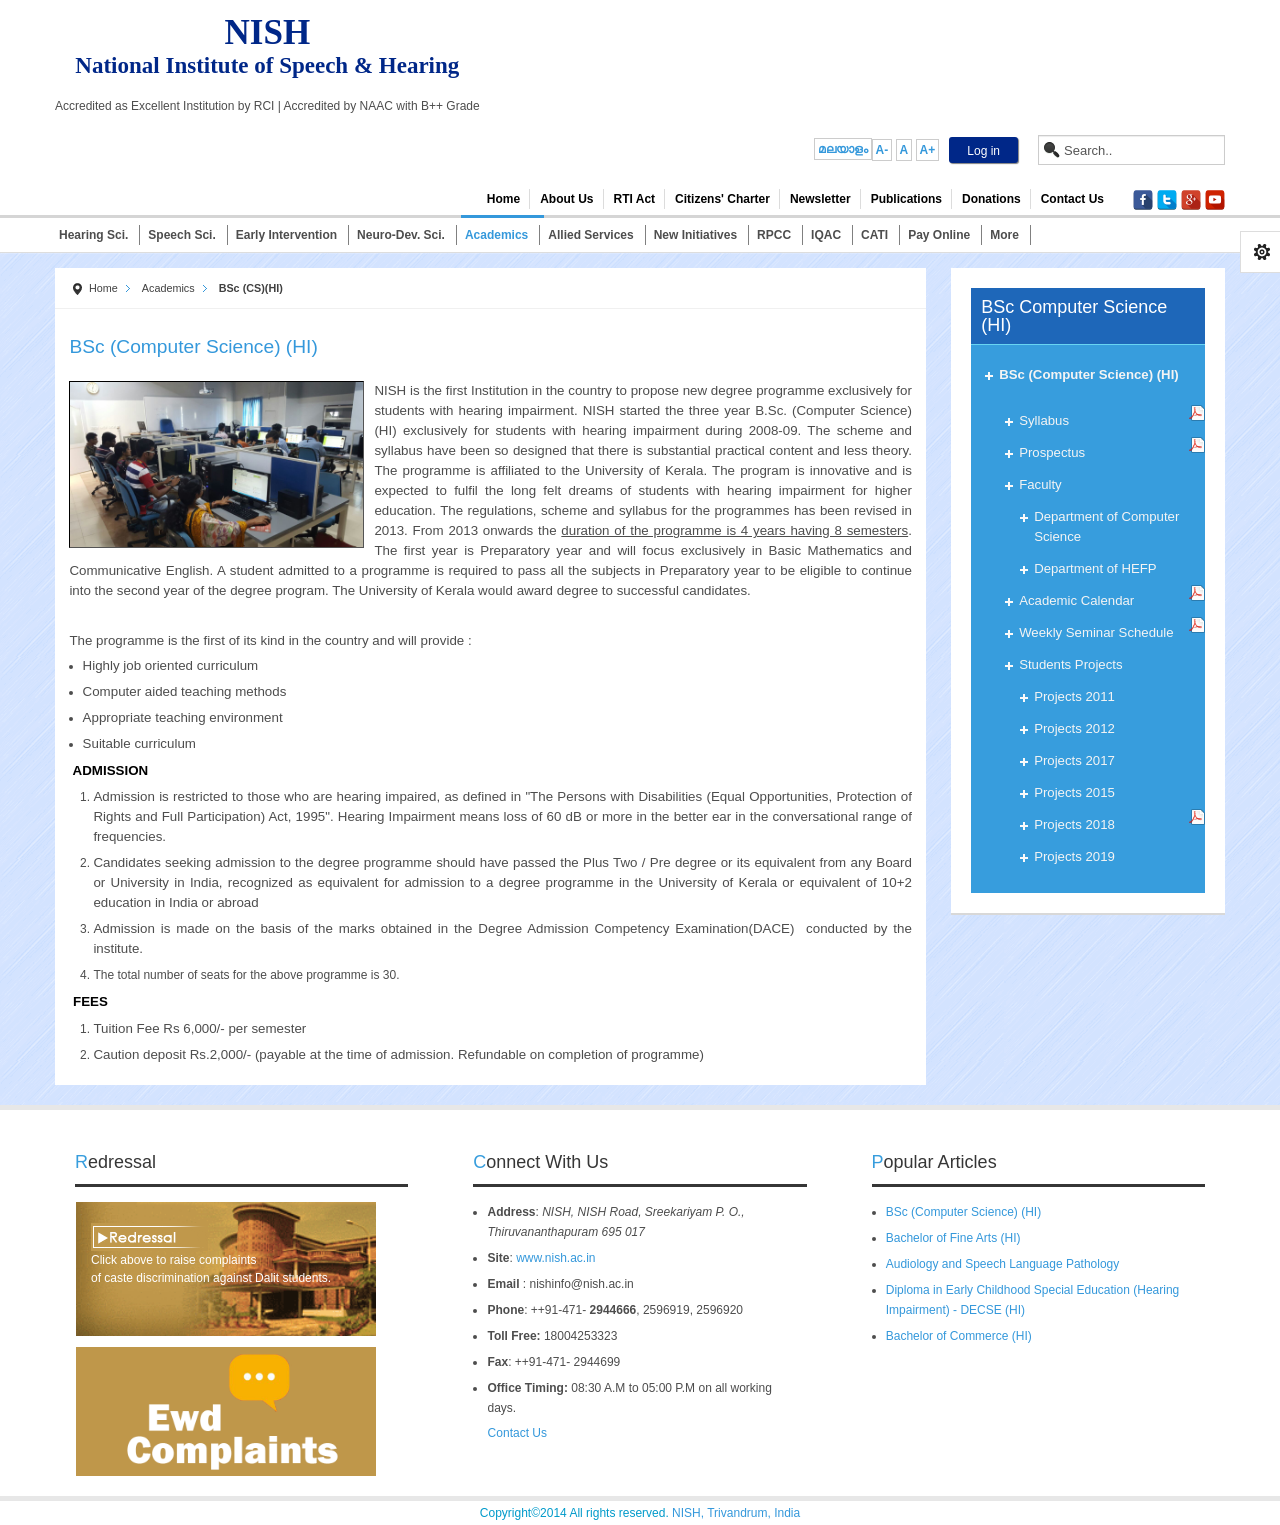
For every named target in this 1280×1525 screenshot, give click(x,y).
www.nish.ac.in (555, 1258)
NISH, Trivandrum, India (736, 1513)
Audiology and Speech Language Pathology (1003, 1264)
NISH (268, 32)
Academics (168, 288)
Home (103, 288)
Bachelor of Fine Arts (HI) (953, 1238)
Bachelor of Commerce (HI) (959, 1336)
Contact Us (510, 1433)
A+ (928, 150)
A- (882, 150)
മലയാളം (843, 149)
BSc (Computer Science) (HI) (963, 1212)
